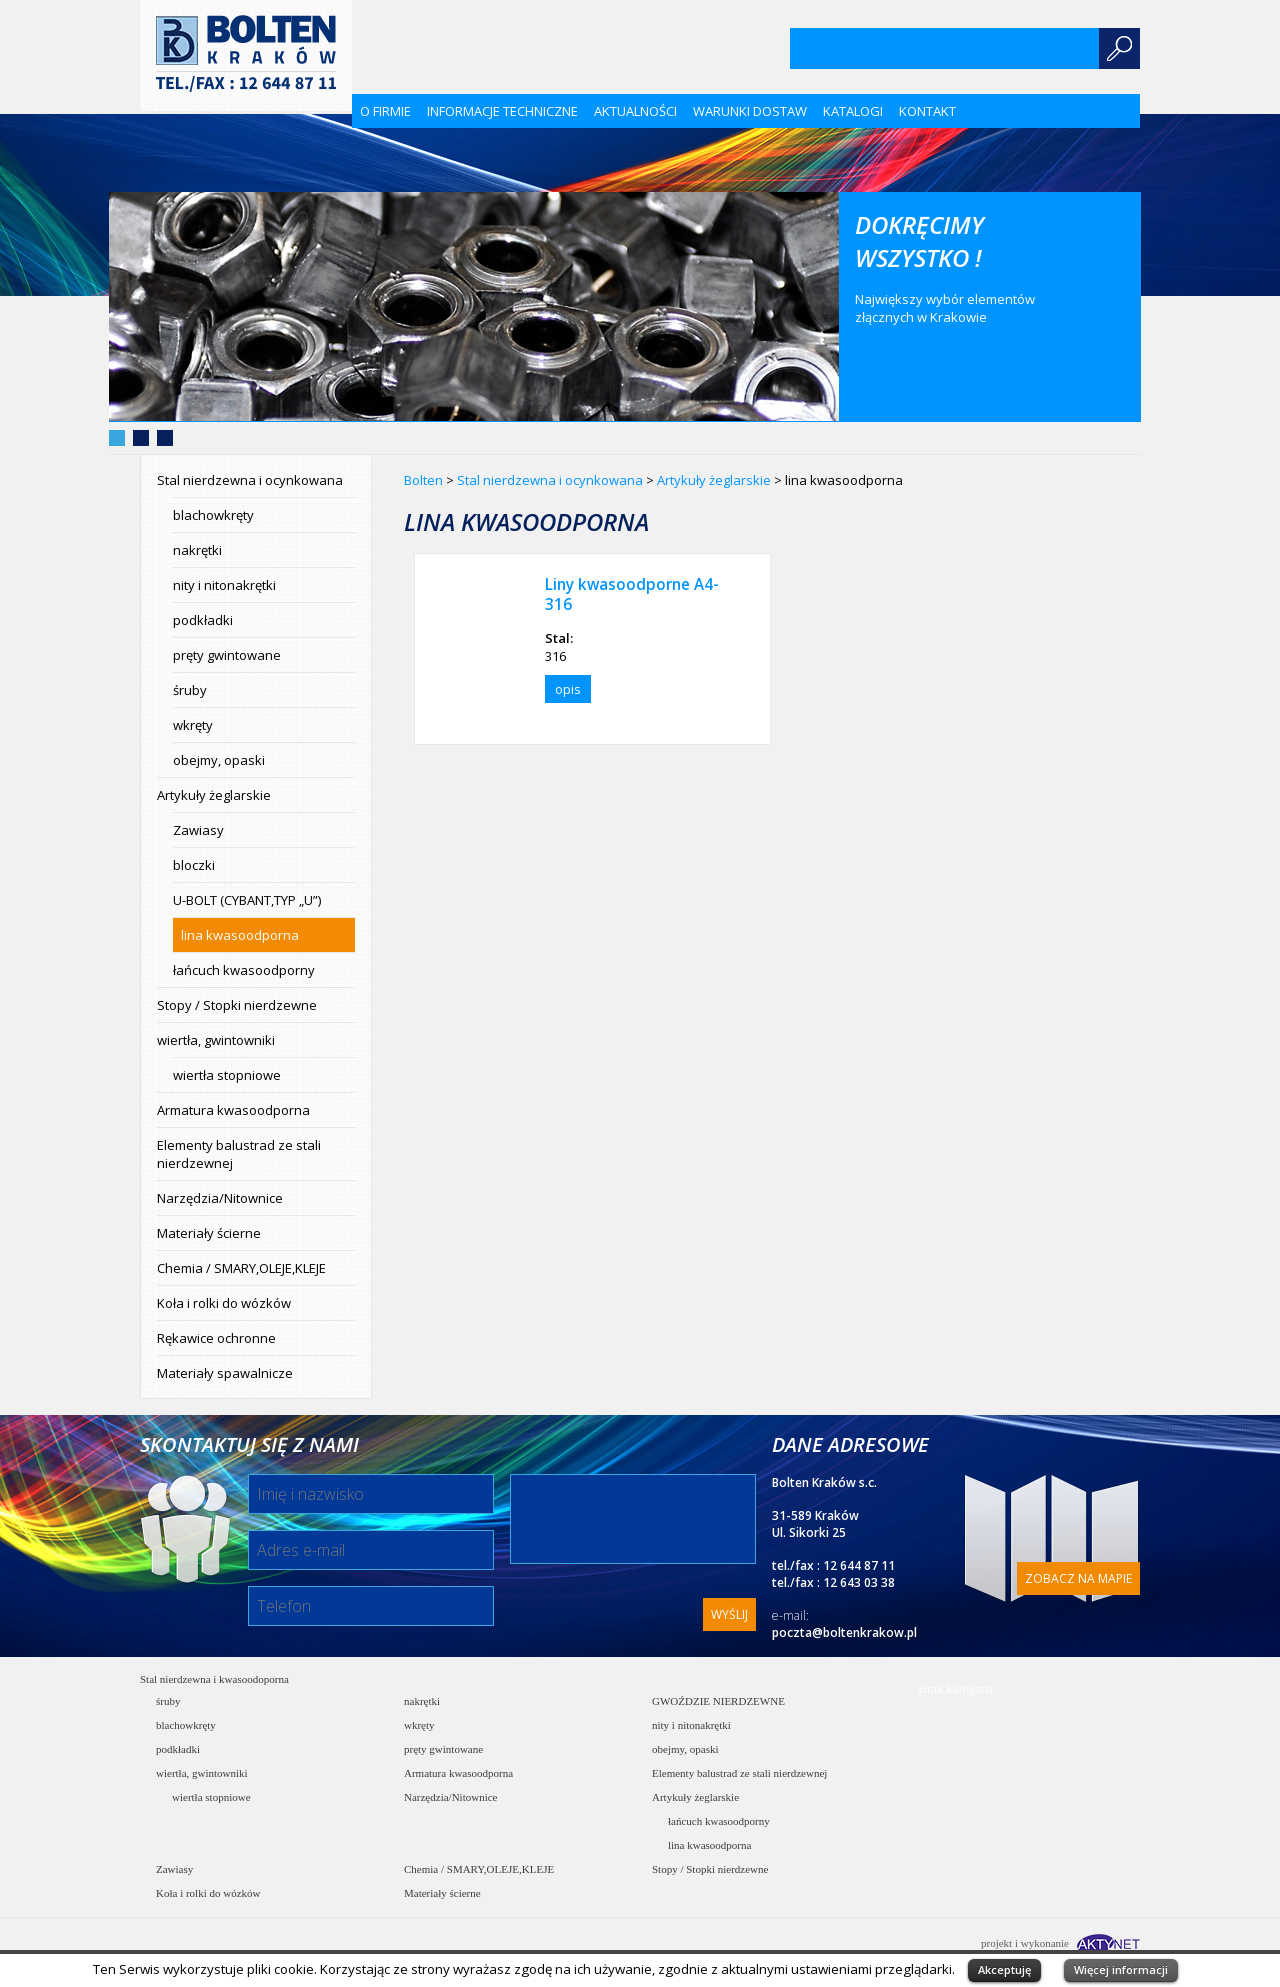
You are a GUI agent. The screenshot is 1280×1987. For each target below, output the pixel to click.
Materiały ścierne (209, 1233)
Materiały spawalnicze (225, 1373)
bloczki (194, 865)
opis (568, 689)
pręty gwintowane (227, 655)
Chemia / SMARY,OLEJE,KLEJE (241, 1268)
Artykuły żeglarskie (214, 795)
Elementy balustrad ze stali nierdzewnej (239, 1154)
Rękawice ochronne (216, 1338)
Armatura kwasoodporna (233, 1110)
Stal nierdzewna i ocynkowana (250, 480)
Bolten (423, 480)
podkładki (203, 620)
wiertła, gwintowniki (216, 1040)
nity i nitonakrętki (224, 585)
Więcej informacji (1121, 1969)
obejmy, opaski (219, 760)
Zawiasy (198, 830)
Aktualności (635, 111)
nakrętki (197, 550)
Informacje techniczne (502, 111)
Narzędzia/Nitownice (220, 1198)
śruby (190, 690)
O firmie (385, 111)
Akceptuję (1004, 1969)
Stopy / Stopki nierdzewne (237, 1005)
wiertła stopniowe (227, 1075)
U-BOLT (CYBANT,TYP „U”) (247, 900)
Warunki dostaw (750, 111)
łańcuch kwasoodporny (244, 970)
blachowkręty (213, 515)
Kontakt (927, 111)
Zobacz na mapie (1078, 1578)
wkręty (193, 725)
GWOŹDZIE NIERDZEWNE (718, 1701)
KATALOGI (853, 111)
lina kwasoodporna (240, 935)
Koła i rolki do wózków (224, 1303)
